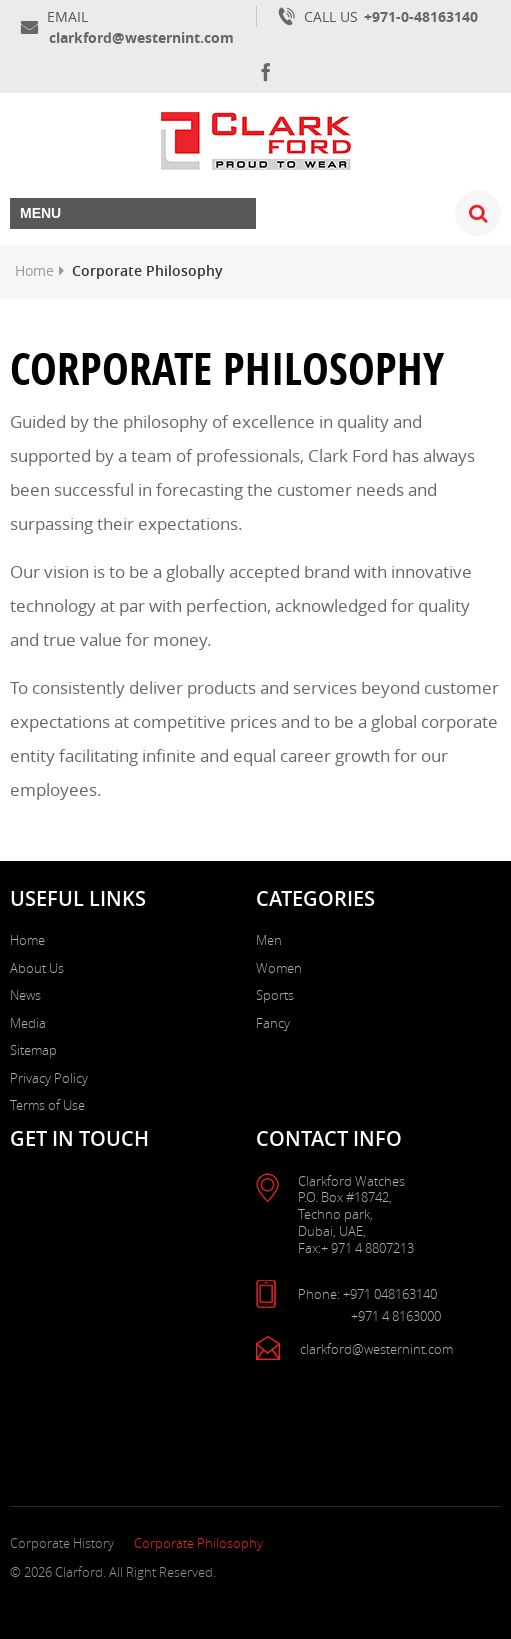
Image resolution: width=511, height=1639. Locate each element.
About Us (37, 968)
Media (28, 1023)
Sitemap (33, 1050)
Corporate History (62, 1543)
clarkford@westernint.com (141, 37)
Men (269, 940)
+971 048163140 (390, 1294)
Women (279, 968)
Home (34, 270)
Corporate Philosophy (198, 1543)
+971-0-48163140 (421, 16)
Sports (275, 995)
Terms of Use (47, 1105)
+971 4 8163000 (396, 1316)
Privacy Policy (49, 1078)
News (25, 995)
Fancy (273, 1023)
